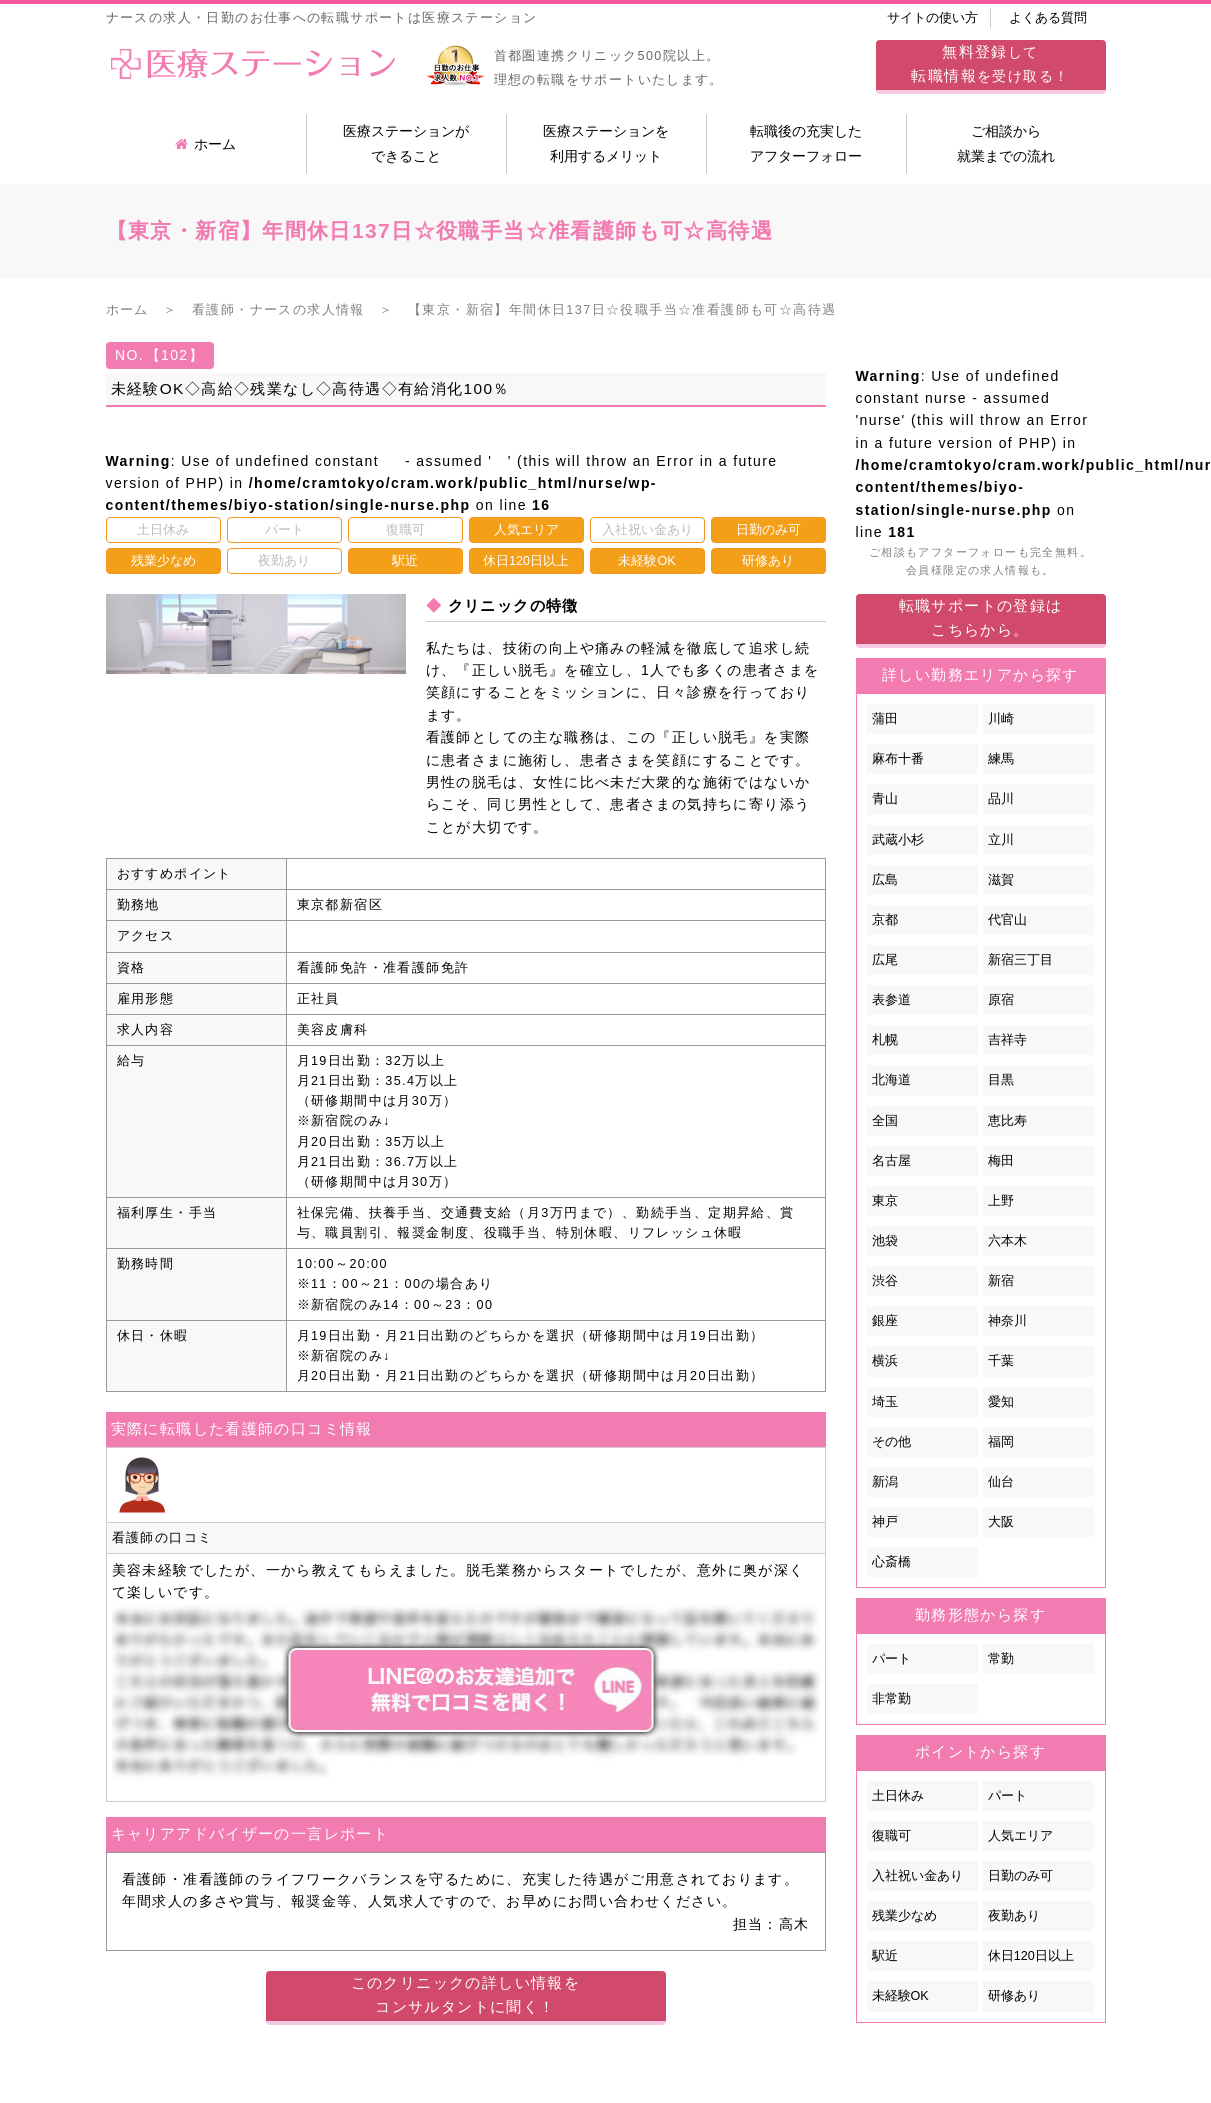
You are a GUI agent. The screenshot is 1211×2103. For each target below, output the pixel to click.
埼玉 (885, 1402)
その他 (891, 1442)
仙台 (1001, 1482)
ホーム (205, 144)
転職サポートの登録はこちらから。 (981, 617)
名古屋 (891, 1161)
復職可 (891, 1836)
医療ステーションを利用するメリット (606, 143)
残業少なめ (904, 1916)
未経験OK (900, 1996)
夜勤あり (1014, 1916)
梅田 (1001, 1161)
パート (891, 1659)
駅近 (885, 1956)
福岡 (1001, 1442)
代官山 (1007, 920)
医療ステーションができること (406, 143)
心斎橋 (891, 1562)
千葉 (1001, 1361)
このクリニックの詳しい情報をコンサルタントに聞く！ (466, 1994)
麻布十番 (898, 759)
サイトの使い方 (932, 18)
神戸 (885, 1522)
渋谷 (885, 1281)
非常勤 (891, 1699)
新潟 (885, 1482)
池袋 (885, 1241)
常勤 (1001, 1659)
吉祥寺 (1007, 1040)
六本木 (1007, 1241)
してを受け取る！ (990, 63)
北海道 (891, 1080)
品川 (1001, 799)
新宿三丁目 (1020, 960)
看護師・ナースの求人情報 (278, 310)
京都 (885, 920)
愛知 (1001, 1402)
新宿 (1001, 1281)
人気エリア (1020, 1836)
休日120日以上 (1031, 1956)
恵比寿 (1007, 1121)
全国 (885, 1121)
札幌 (885, 1040)
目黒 (1001, 1080)
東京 (885, 1201)
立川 (1001, 840)
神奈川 (1007, 1321)
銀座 (885, 1321)
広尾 (885, 960)
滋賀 (1001, 880)
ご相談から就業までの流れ (1006, 143)
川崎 (1001, 719)
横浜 (885, 1361)
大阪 (1001, 1522)
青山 (885, 799)
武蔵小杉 (898, 840)
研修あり (1014, 1996)
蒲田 (885, 719)
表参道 (891, 1000)
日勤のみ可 (1020, 1876)
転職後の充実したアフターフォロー (806, 143)
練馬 (1001, 759)
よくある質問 (1048, 18)
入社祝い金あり (917, 1876)
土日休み (898, 1796)
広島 (885, 880)
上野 (1001, 1201)
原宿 (1001, 1000)
